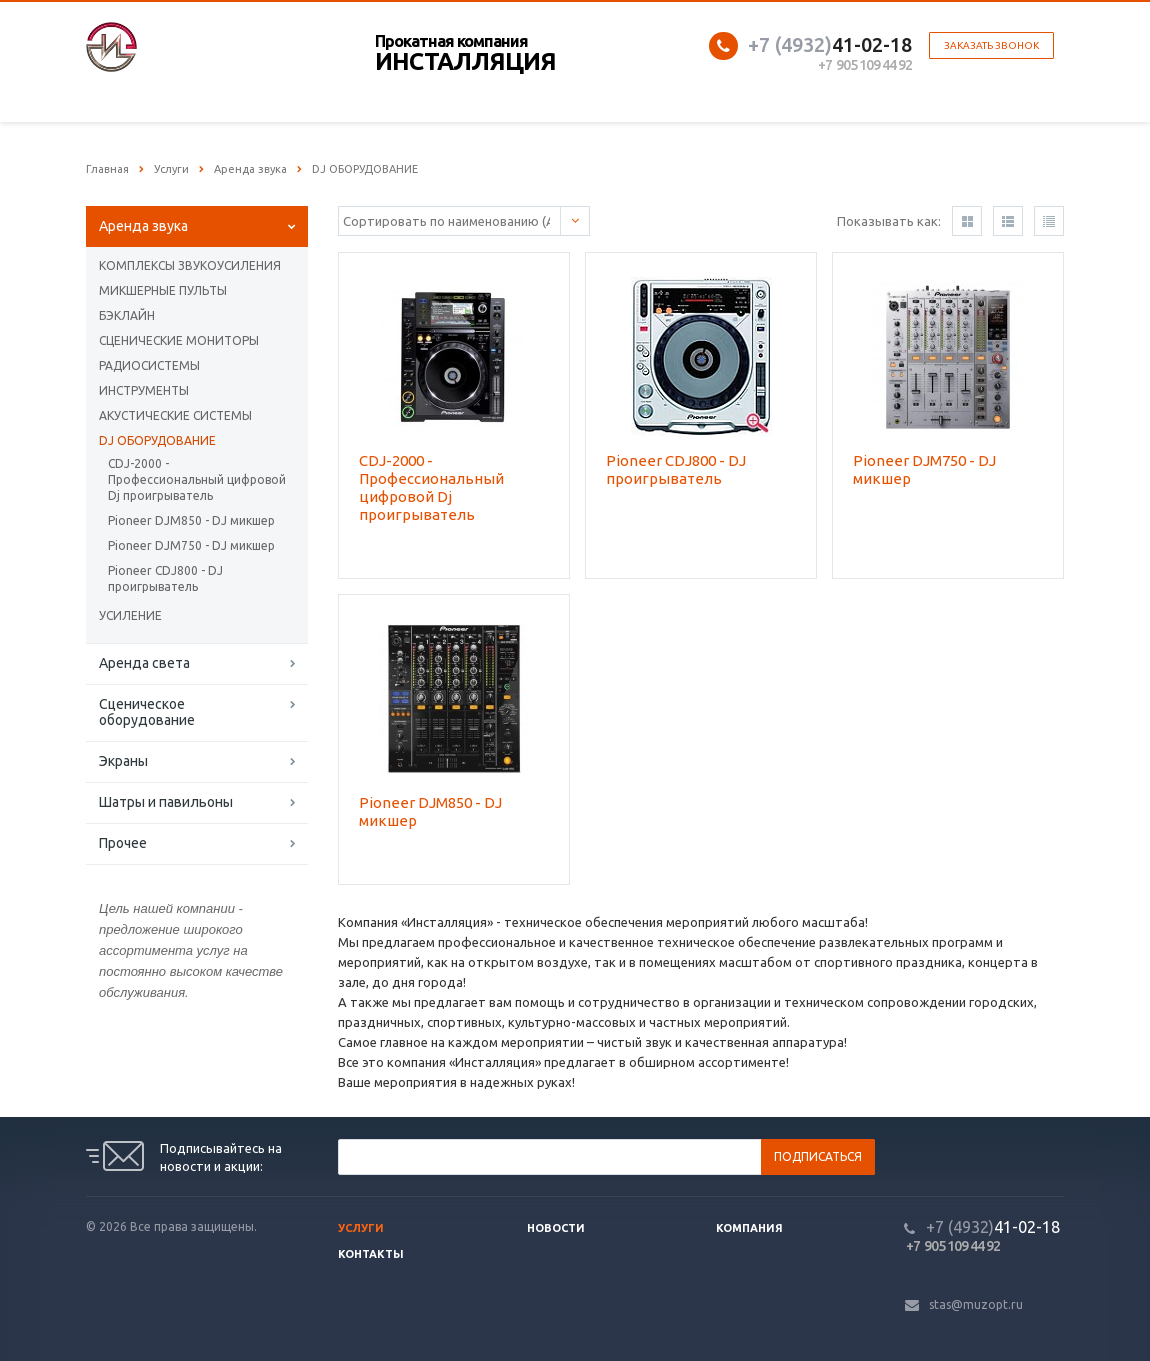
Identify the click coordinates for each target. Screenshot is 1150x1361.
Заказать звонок (991, 45)
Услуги (361, 1228)
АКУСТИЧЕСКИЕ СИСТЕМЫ (175, 415)
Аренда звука (143, 226)
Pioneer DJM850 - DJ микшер (191, 520)
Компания (749, 1228)
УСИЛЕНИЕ (130, 615)
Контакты (371, 1254)
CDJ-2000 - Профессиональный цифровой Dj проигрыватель (197, 479)
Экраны (123, 761)
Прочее (123, 843)
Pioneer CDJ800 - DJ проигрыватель (165, 578)
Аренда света (144, 663)
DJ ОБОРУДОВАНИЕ (157, 440)
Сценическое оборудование (147, 712)
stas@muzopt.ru (976, 1304)
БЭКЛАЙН (127, 315)
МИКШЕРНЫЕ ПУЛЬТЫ (163, 290)
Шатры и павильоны (166, 802)
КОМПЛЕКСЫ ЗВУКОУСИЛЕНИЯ (190, 265)
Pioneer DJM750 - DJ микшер (191, 545)
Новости (556, 1228)
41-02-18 (830, 44)
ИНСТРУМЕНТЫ (144, 390)
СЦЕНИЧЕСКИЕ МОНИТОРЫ (179, 340)
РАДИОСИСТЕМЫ (149, 365)
